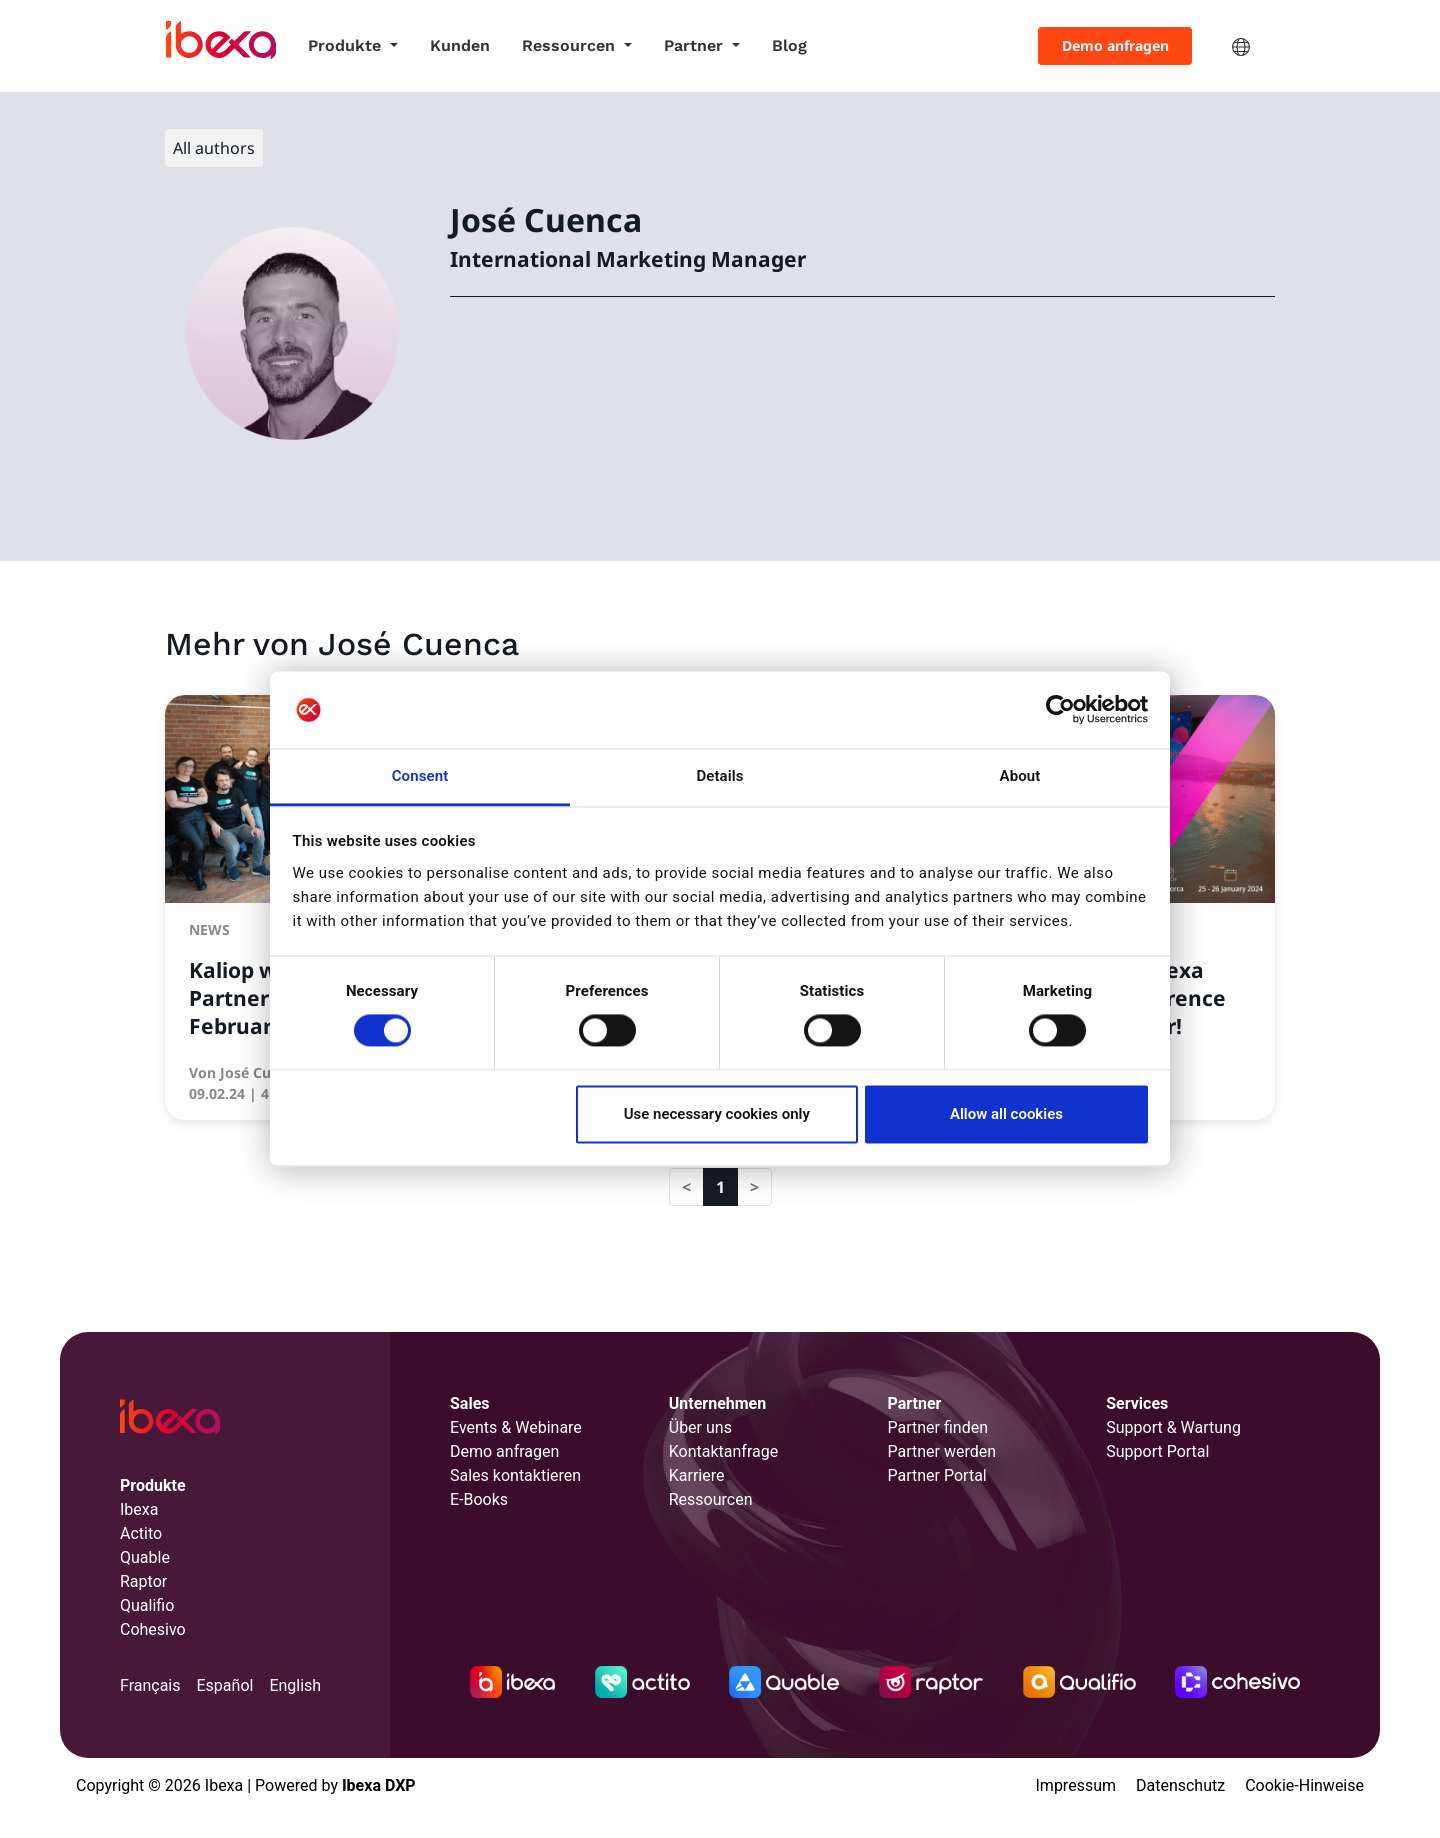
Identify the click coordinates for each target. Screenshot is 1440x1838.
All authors (214, 148)
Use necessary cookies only (717, 1114)
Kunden (460, 45)
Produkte (347, 45)
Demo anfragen (1115, 45)
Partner (696, 45)
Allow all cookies (1006, 1114)
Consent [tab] (420, 776)
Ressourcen (571, 45)
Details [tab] (719, 776)
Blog (789, 45)
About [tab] (1020, 776)
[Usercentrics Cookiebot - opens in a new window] (1060, 710)
